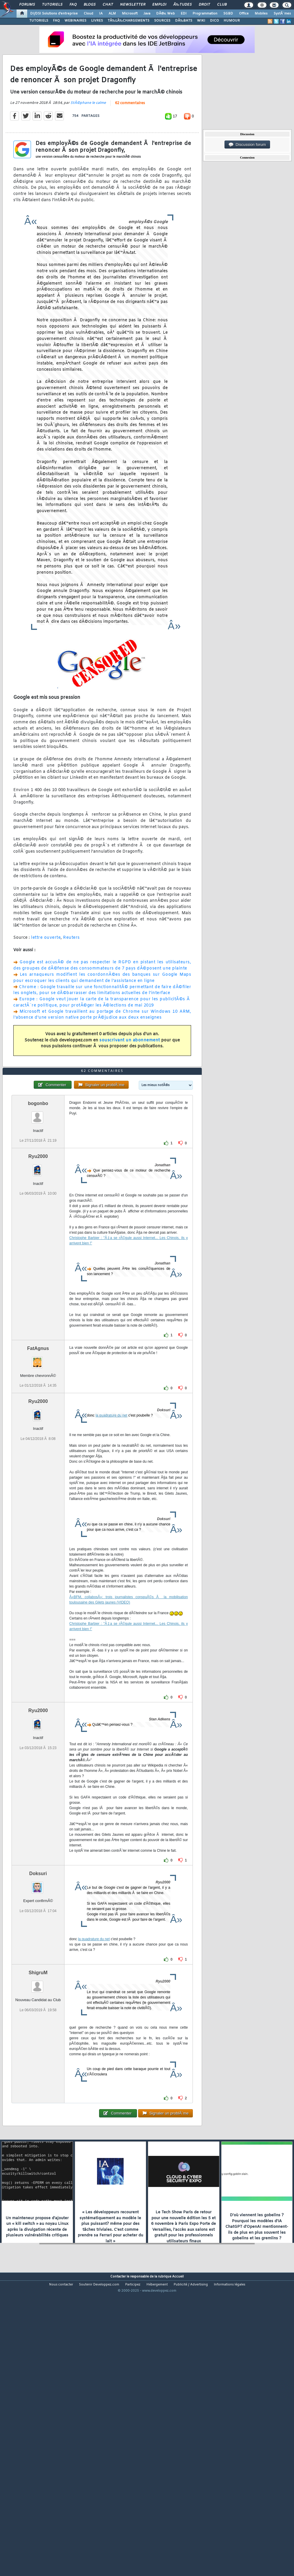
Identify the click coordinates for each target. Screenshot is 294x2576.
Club (222, 4)
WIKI (201, 21)
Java (146, 14)
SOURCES (162, 21)
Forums (27, 4)
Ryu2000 (38, 1272)
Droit (204, 4)
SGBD (228, 14)
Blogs (89, 4)
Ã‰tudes (182, 4)
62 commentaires (130, 142)
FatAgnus (38, 1464)
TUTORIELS (38, 21)
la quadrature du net (111, 1532)
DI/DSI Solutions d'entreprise (54, 14)
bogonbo (38, 1219)
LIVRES (97, 21)
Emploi (159, 4)
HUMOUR (232, 21)
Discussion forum (247, 144)
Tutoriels (52, 4)
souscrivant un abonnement (129, 1079)
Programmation (205, 14)
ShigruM (38, 2089)
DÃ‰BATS (183, 21)
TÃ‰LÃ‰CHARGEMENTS (128, 21)
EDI (184, 14)
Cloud (88, 14)
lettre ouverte (46, 976)
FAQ (73, 4)
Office (244, 14)
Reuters (71, 976)
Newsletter (132, 4)
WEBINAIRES (75, 21)
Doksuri (38, 1990)
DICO (214, 21)
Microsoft (130, 14)
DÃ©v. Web (165, 14)
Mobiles (261, 14)
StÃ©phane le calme (88, 141)
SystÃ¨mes (282, 14)
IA (101, 14)
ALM (112, 14)
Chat (108, 4)
